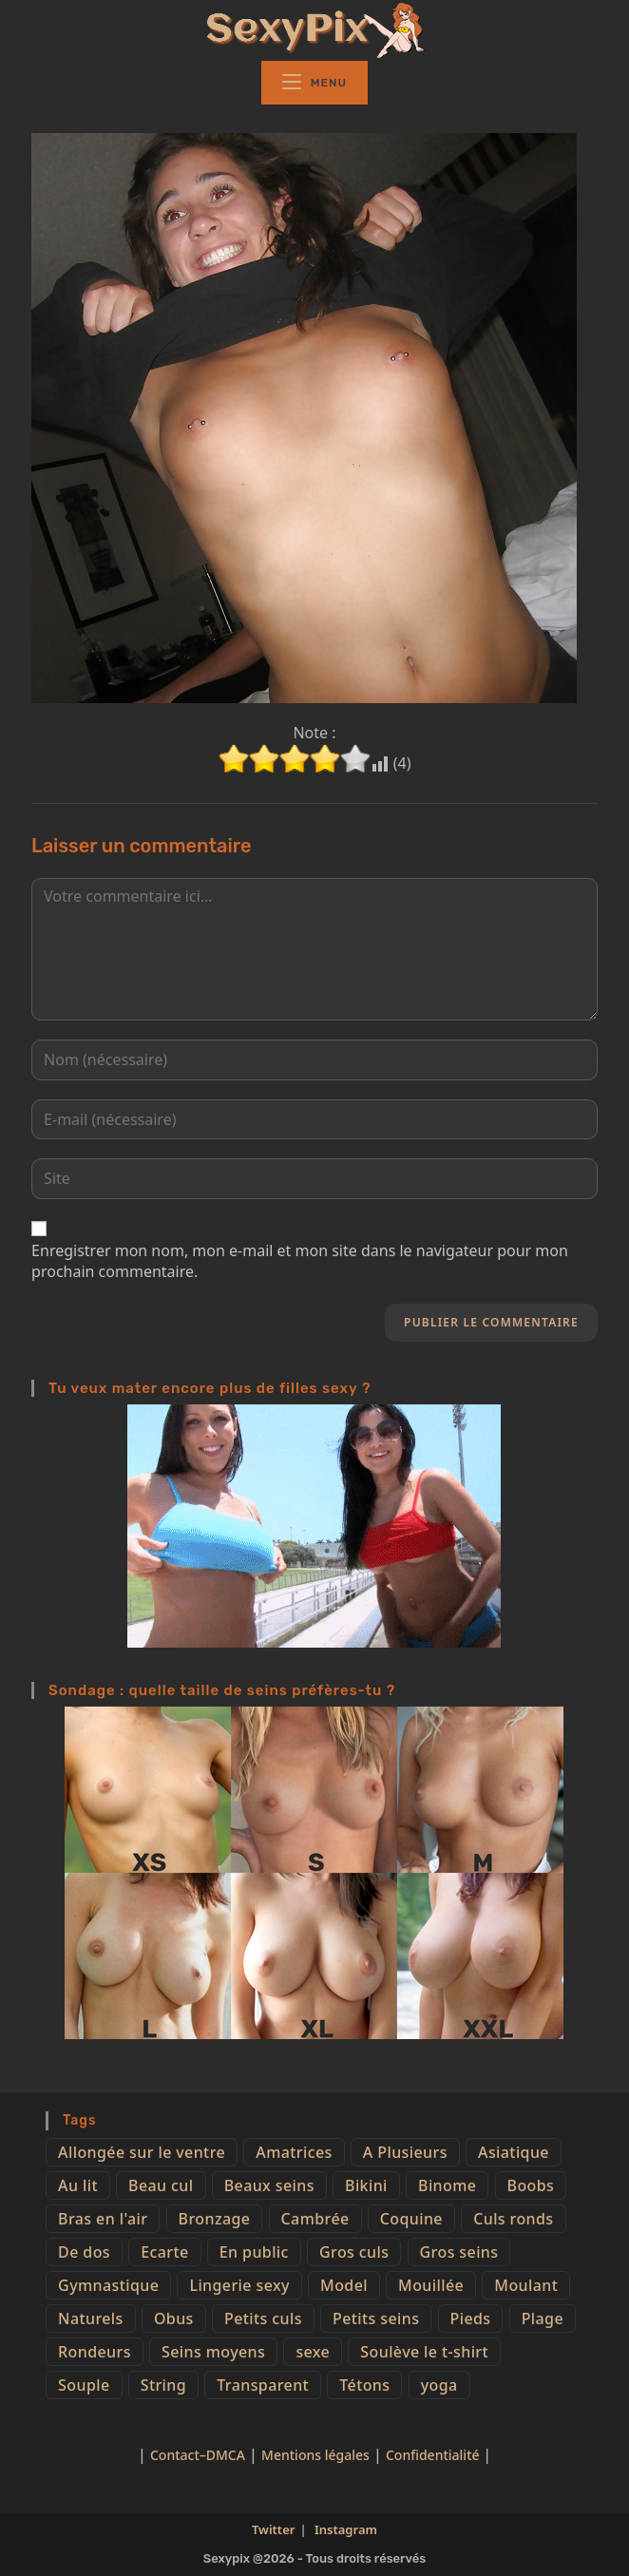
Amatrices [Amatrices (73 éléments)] (294, 2152)
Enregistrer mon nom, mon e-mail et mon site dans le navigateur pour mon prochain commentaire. (299, 1261)
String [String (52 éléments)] (163, 2385)
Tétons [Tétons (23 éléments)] (364, 2385)
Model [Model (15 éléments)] (344, 2285)
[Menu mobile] (314, 83)
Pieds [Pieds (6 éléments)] (470, 2318)
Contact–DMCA (197, 2455)
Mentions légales (315, 2455)
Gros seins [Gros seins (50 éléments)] (459, 2252)
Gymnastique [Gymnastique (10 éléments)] (108, 2285)
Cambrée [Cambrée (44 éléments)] (315, 2218)
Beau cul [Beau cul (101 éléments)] (160, 2185)
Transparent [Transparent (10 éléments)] (263, 2385)
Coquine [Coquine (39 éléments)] (411, 2218)
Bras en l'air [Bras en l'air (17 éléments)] (102, 2218)
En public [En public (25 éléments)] (254, 2252)
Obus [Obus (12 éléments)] (174, 2318)
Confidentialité (434, 2455)
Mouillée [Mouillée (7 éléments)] (431, 2285)
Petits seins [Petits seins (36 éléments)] (376, 2318)
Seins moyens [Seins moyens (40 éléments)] (213, 2351)
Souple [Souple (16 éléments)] (83, 2385)
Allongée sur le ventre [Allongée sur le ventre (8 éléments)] (141, 2152)
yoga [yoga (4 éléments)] (439, 2385)
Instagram (345, 2529)
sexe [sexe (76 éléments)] (312, 2351)
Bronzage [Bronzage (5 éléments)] (215, 2218)
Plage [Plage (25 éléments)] (542, 2318)
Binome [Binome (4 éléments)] (447, 2185)
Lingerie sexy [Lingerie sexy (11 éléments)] (239, 2285)
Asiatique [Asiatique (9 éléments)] (513, 2152)
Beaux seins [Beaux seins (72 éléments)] (269, 2185)
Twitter (273, 2529)
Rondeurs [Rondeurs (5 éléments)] (94, 2351)
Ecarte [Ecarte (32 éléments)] (164, 2252)
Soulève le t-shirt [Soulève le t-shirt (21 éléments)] (424, 2351)
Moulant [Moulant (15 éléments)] (526, 2285)
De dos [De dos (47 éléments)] (84, 2252)
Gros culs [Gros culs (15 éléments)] (354, 2252)
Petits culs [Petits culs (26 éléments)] (263, 2318)
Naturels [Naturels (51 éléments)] (91, 2318)
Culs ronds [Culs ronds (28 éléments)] (513, 2218)
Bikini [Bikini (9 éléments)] (366, 2185)
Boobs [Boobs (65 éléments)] (531, 2185)
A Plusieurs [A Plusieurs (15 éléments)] (405, 2152)
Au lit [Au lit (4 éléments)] (78, 2185)
